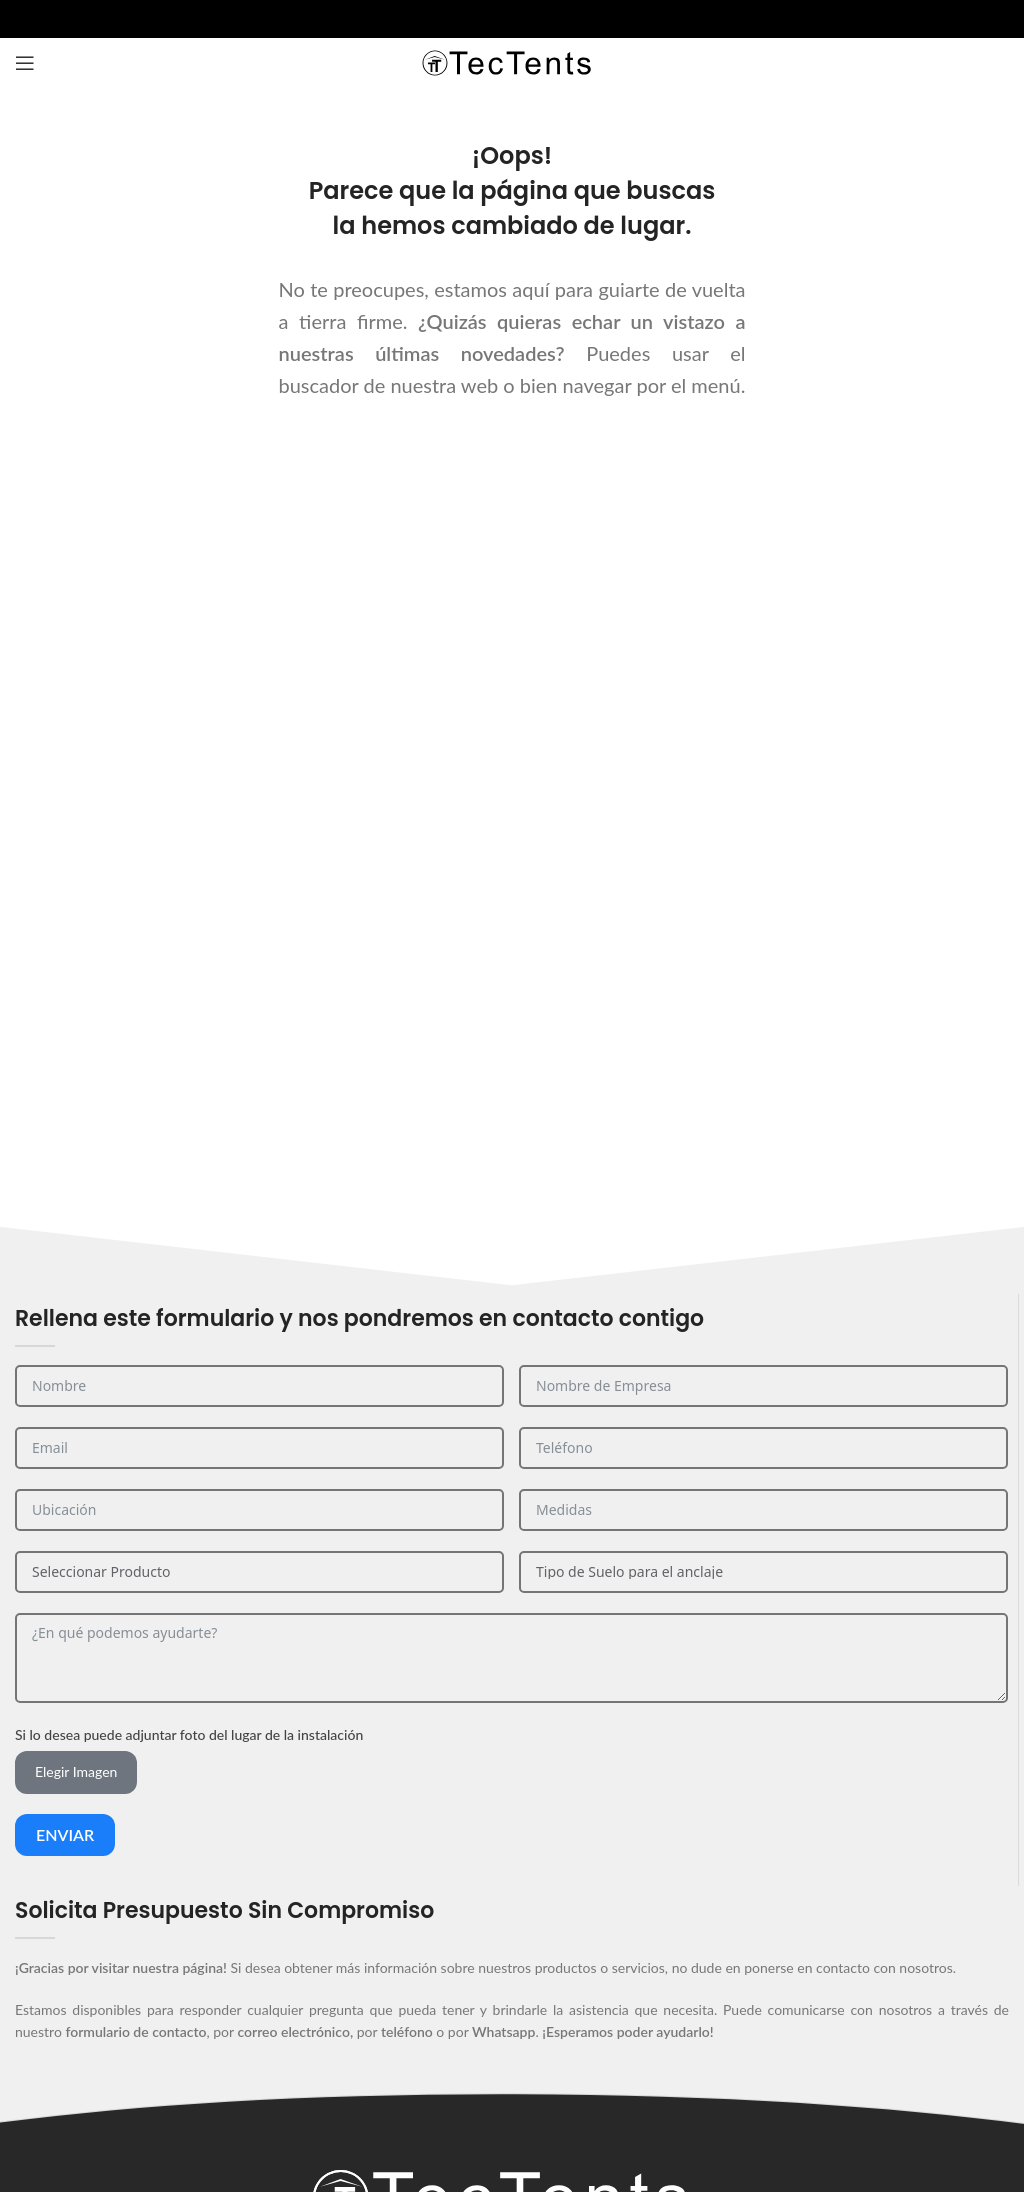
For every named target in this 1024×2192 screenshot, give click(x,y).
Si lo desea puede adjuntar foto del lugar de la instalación (189, 1734)
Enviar (65, 1834)
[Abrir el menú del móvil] (25, 63)
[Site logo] (512, 61)
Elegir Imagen (76, 1771)
